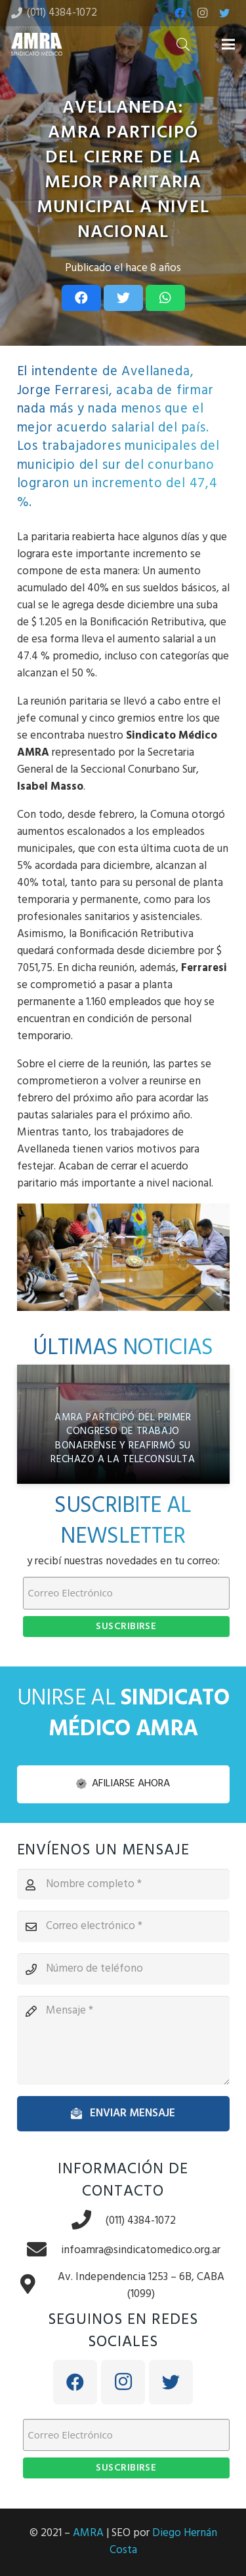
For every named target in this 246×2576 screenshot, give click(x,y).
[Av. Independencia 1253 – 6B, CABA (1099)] (34, 2285)
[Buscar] (183, 44)
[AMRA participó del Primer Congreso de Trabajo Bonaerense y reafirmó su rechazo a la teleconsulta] (123, 1424)
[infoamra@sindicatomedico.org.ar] (43, 2250)
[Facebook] (179, 13)
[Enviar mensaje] (123, 2113)
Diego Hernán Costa (163, 2541)
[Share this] (81, 298)
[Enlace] (36, 44)
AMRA (88, 2533)
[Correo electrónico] (123, 1926)
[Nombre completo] (123, 1884)
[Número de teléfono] (123, 1969)
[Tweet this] (123, 298)
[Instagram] (202, 13)
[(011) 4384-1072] (88, 2221)
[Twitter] (224, 13)
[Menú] (228, 44)
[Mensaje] (123, 2040)
